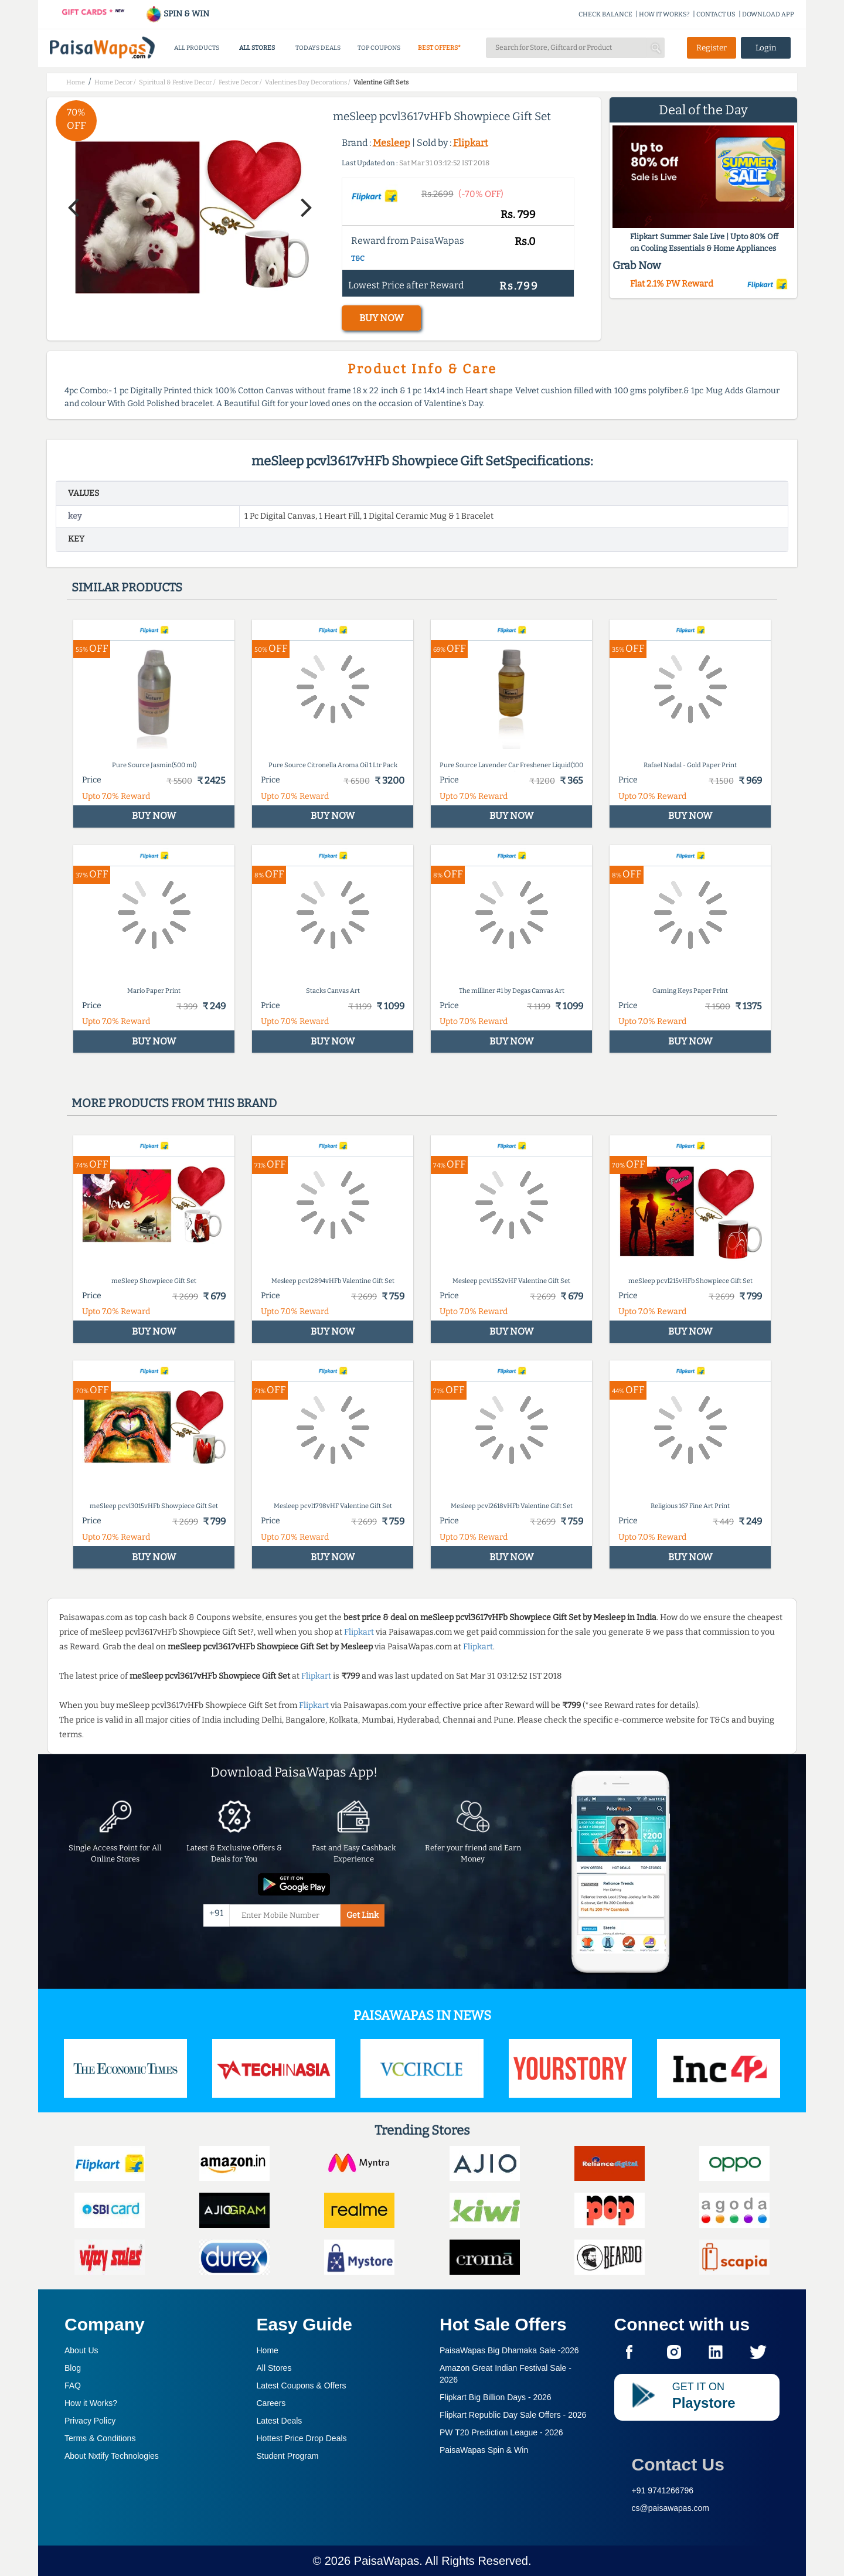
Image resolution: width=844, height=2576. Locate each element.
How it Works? (90, 2403)
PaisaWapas (387, 2560)
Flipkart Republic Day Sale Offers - (513, 2415)
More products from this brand (174, 1103)
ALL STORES (257, 48)
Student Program (288, 2456)
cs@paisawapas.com (671, 2508)
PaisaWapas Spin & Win (484, 2450)
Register (711, 48)
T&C (358, 258)
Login (766, 48)
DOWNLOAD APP (768, 14)
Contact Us (678, 2464)
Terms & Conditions (99, 2438)
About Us (81, 2350)
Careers (271, 2403)
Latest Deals (279, 2420)
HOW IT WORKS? (664, 14)
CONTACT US (716, 14)
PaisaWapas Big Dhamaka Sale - (509, 2350)
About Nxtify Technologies (111, 2456)
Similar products (127, 587)
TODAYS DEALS (318, 48)
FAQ (72, 2385)
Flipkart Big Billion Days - (496, 2397)
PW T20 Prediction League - (501, 2432)
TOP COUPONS (379, 48)
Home (267, 2350)
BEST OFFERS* (439, 48)
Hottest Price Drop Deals (302, 2438)
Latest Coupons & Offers (301, 2385)
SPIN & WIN (177, 14)
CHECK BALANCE (605, 14)
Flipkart (470, 142)
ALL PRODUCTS (196, 48)
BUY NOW (381, 318)
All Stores (274, 2368)
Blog (72, 2368)
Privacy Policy (89, 2420)
